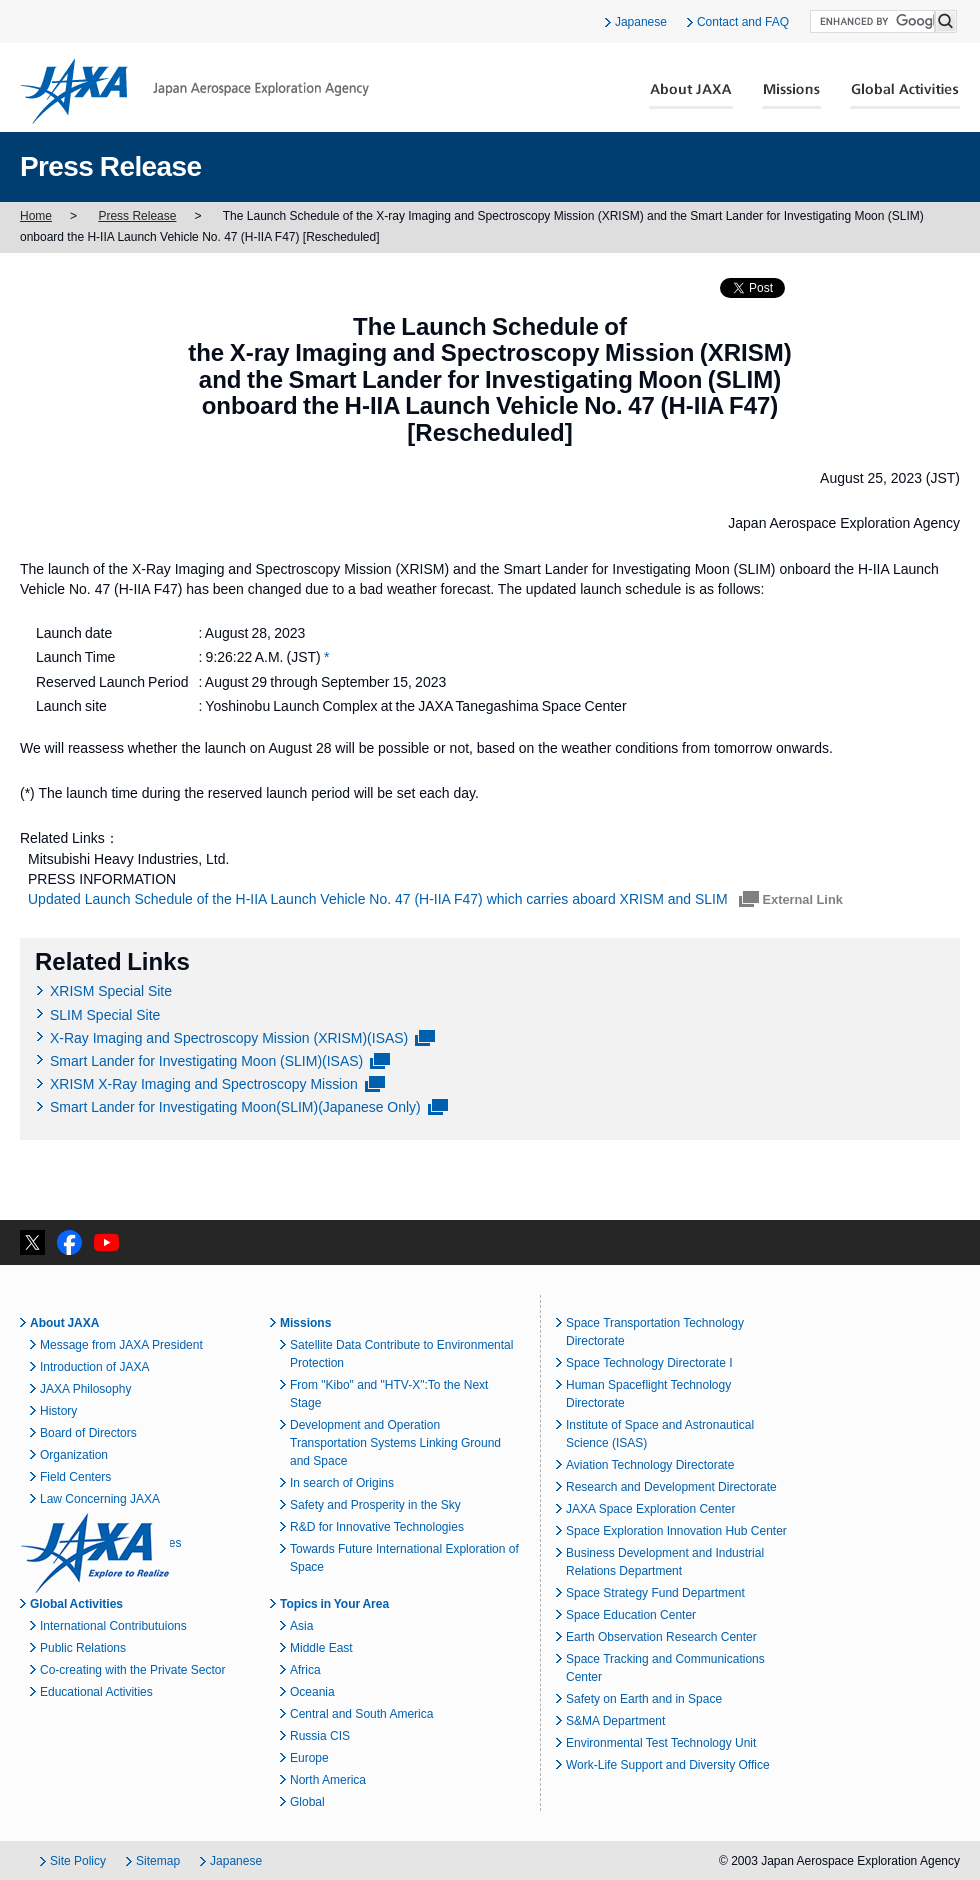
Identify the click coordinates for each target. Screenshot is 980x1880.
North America (328, 1780)
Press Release (137, 216)
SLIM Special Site (105, 1015)
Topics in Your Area (334, 1604)
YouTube (106, 1242)
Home (36, 216)
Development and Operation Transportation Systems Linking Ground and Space (395, 1443)
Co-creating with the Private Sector (132, 1670)
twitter (32, 1242)
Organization (74, 1455)
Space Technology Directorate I (649, 1363)
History (58, 1411)
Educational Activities (96, 1692)
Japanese (641, 22)
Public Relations (83, 1648)
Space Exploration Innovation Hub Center (676, 1531)
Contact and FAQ (743, 22)
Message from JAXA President (121, 1345)
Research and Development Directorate (671, 1487)
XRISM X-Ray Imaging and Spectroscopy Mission (204, 1084)
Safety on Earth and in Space (644, 1699)
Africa (305, 1670)
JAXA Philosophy (85, 1389)
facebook (69, 1242)
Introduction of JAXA (94, 1367)
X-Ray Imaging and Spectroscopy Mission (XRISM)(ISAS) (229, 1038)
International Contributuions (113, 1626)
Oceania (312, 1692)
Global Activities (905, 96)
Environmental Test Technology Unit (661, 1743)
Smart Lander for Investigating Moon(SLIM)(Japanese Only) (235, 1107)
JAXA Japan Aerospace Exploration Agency (194, 91)
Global (307, 1802)
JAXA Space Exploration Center (650, 1509)
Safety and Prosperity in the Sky (375, 1505)
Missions (792, 96)
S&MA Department (615, 1721)
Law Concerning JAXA (100, 1499)
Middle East (321, 1648)
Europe (309, 1758)
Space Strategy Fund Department (655, 1593)
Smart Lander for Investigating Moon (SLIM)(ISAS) (206, 1061)
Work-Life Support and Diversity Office (668, 1765)
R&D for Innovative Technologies (377, 1527)
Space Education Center (631, 1615)
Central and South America (361, 1714)
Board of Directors (88, 1433)
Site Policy (78, 1861)
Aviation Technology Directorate (650, 1465)
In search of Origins (342, 1483)
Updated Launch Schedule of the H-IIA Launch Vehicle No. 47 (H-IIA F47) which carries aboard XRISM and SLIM (380, 899)
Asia (301, 1626)
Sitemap (158, 1861)
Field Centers (75, 1477)
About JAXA (691, 96)
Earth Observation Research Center (661, 1637)
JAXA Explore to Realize (95, 1553)
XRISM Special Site (111, 991)
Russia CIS (320, 1736)
